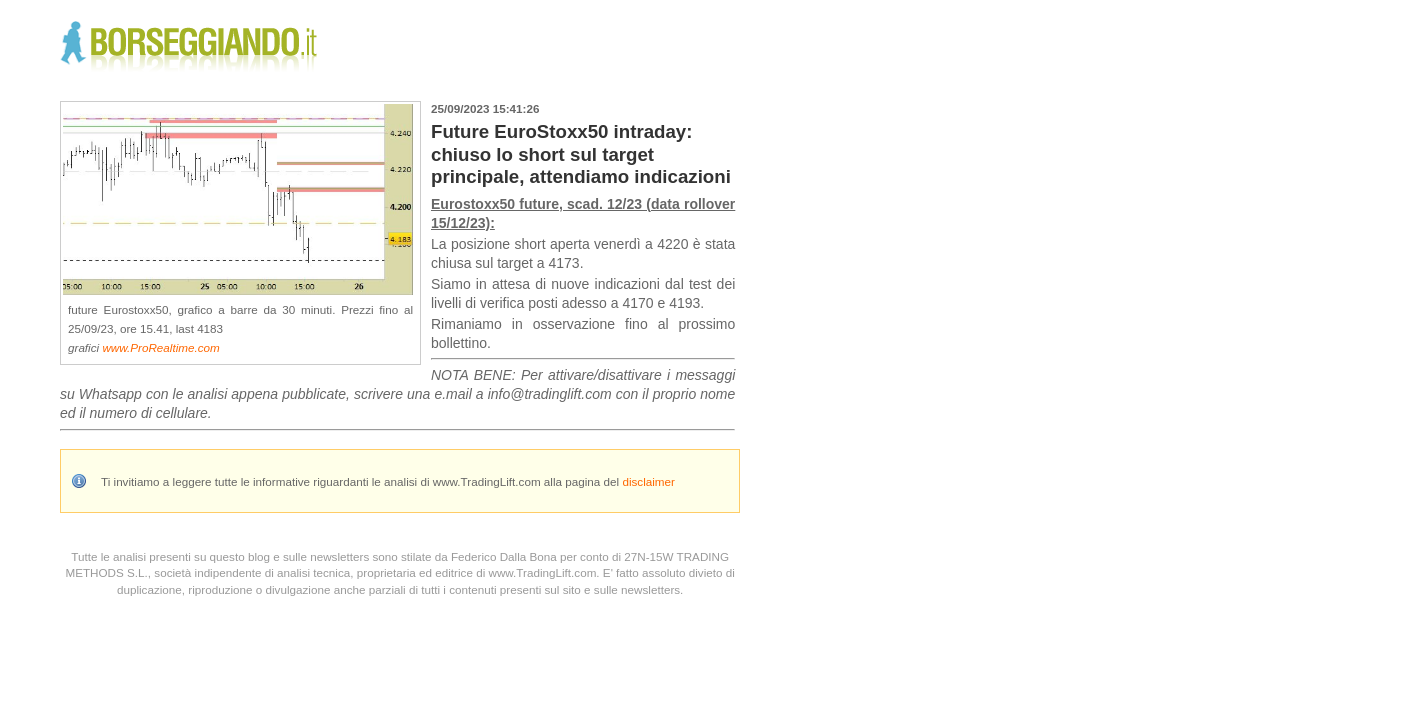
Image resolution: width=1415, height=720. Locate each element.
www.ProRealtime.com (160, 347)
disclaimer (648, 481)
